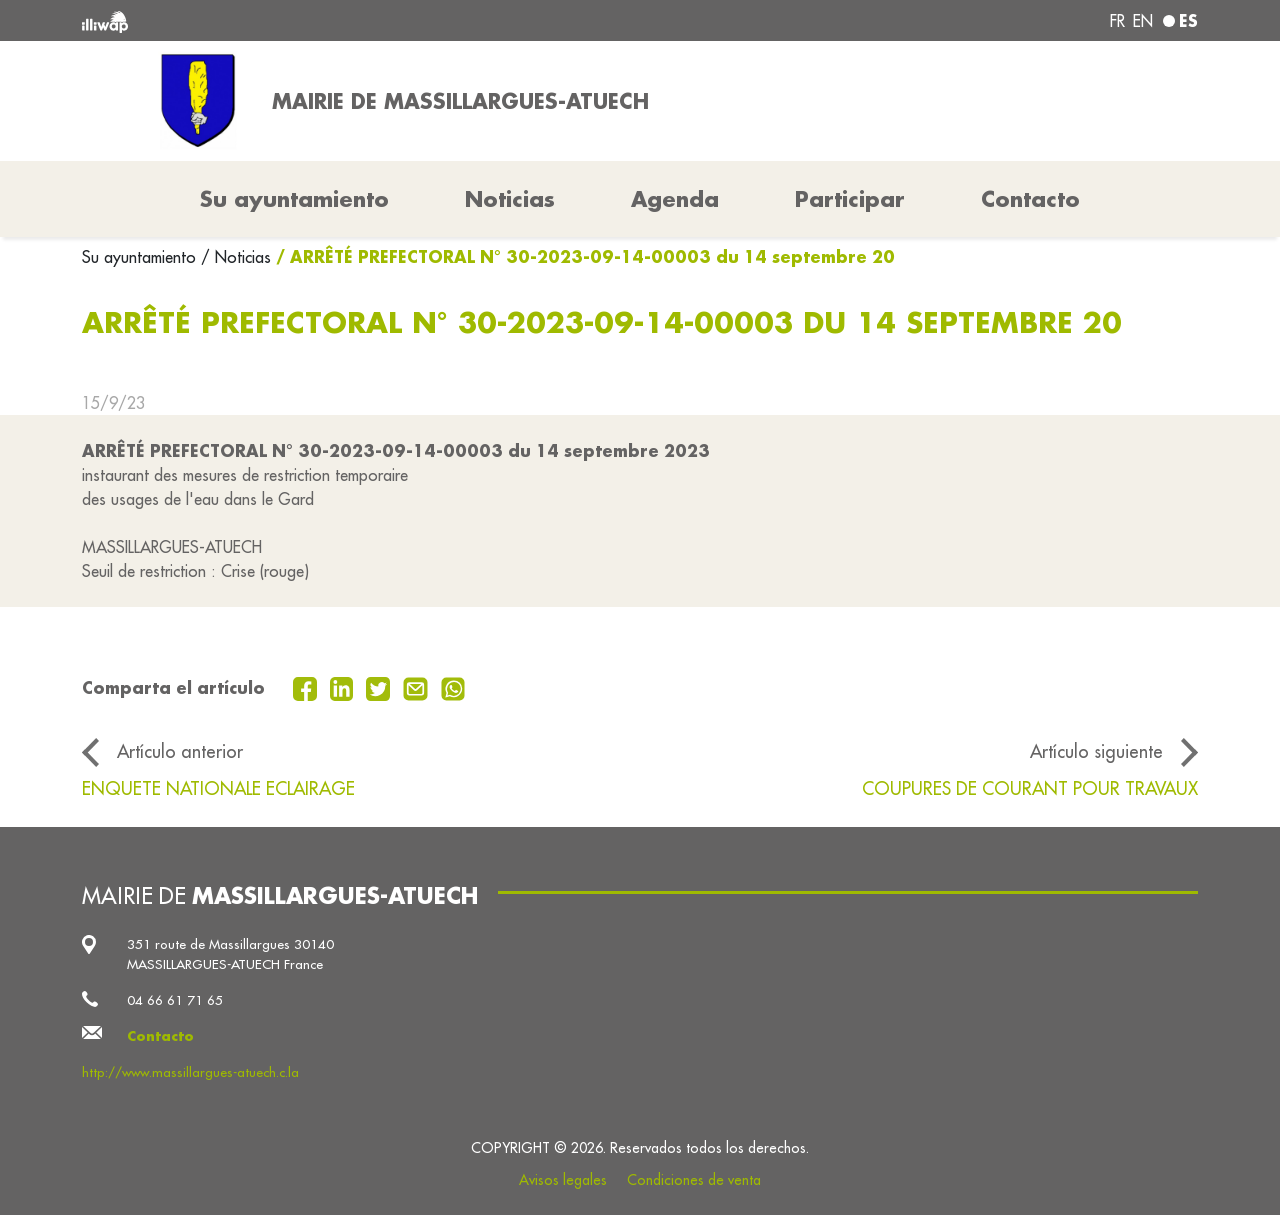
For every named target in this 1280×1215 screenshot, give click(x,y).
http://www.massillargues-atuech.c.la (190, 1072)
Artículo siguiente (1096, 751)
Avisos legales (563, 1180)
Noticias (510, 199)
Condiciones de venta (694, 1180)
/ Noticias (236, 257)
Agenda (675, 199)
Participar (850, 199)
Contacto (1030, 199)
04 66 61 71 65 (175, 1000)
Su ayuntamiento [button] (294, 199)
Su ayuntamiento (141, 257)
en (1143, 21)
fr (1117, 21)
